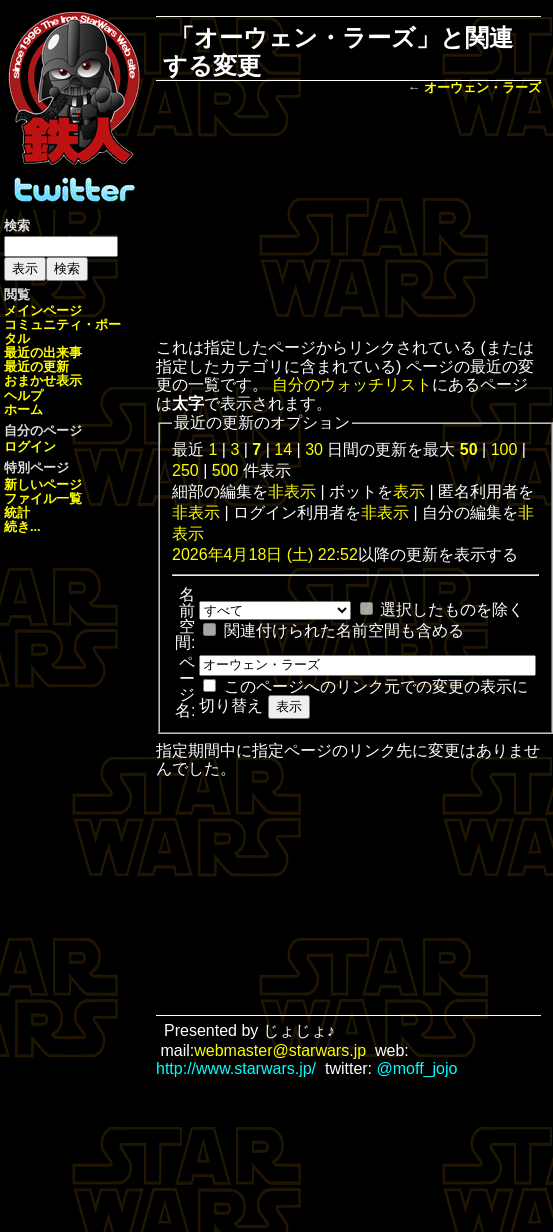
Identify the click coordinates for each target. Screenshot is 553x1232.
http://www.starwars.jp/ (236, 1068)
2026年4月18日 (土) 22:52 (265, 554)
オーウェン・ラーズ (482, 87)
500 (225, 470)
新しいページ (43, 484)
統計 (17, 512)
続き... (22, 526)
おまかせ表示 (43, 380)
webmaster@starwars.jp (280, 1050)
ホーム (23, 409)
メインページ (43, 310)
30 (314, 449)
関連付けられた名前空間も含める (344, 630)
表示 (409, 491)
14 (283, 449)
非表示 (292, 491)
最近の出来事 (43, 352)
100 (504, 449)
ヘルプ (23, 395)
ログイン (30, 446)
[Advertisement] (348, 219)
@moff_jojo (417, 1068)
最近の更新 (36, 366)
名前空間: (185, 618)
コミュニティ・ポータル (62, 331)
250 (185, 470)
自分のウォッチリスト (352, 384)
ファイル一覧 (43, 498)
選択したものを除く (452, 609)
